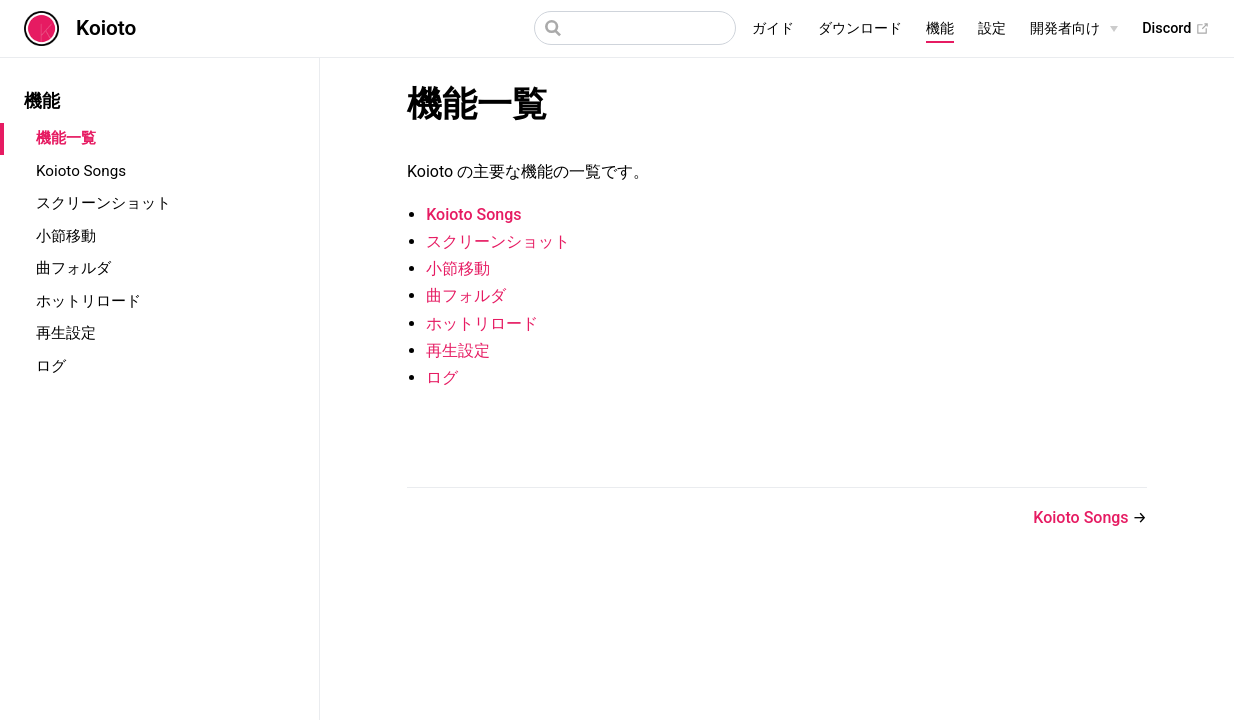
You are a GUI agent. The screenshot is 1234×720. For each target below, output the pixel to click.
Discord (1176, 29)
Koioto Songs (81, 171)
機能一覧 (66, 138)
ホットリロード (88, 301)
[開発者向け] (1074, 29)
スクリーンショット (103, 203)
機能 (940, 28)
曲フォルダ (73, 268)
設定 (992, 28)
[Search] (635, 28)
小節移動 (66, 236)
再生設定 (66, 333)
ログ (51, 366)
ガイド (773, 28)
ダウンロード (860, 28)
